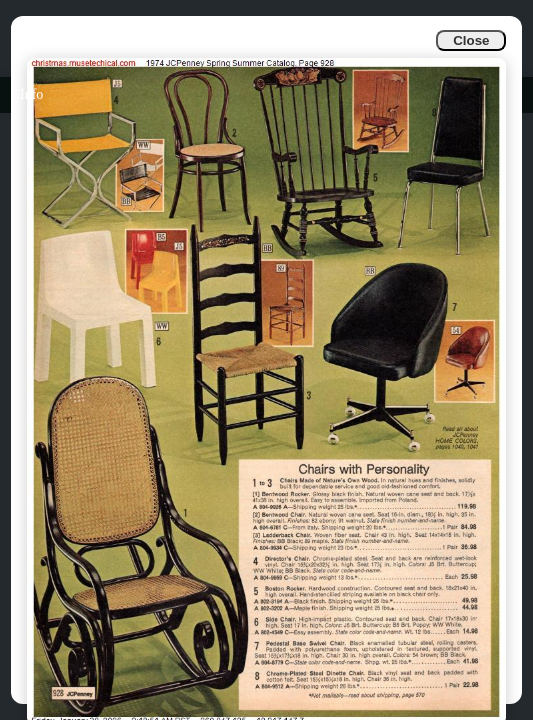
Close (471, 40)
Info (31, 94)
